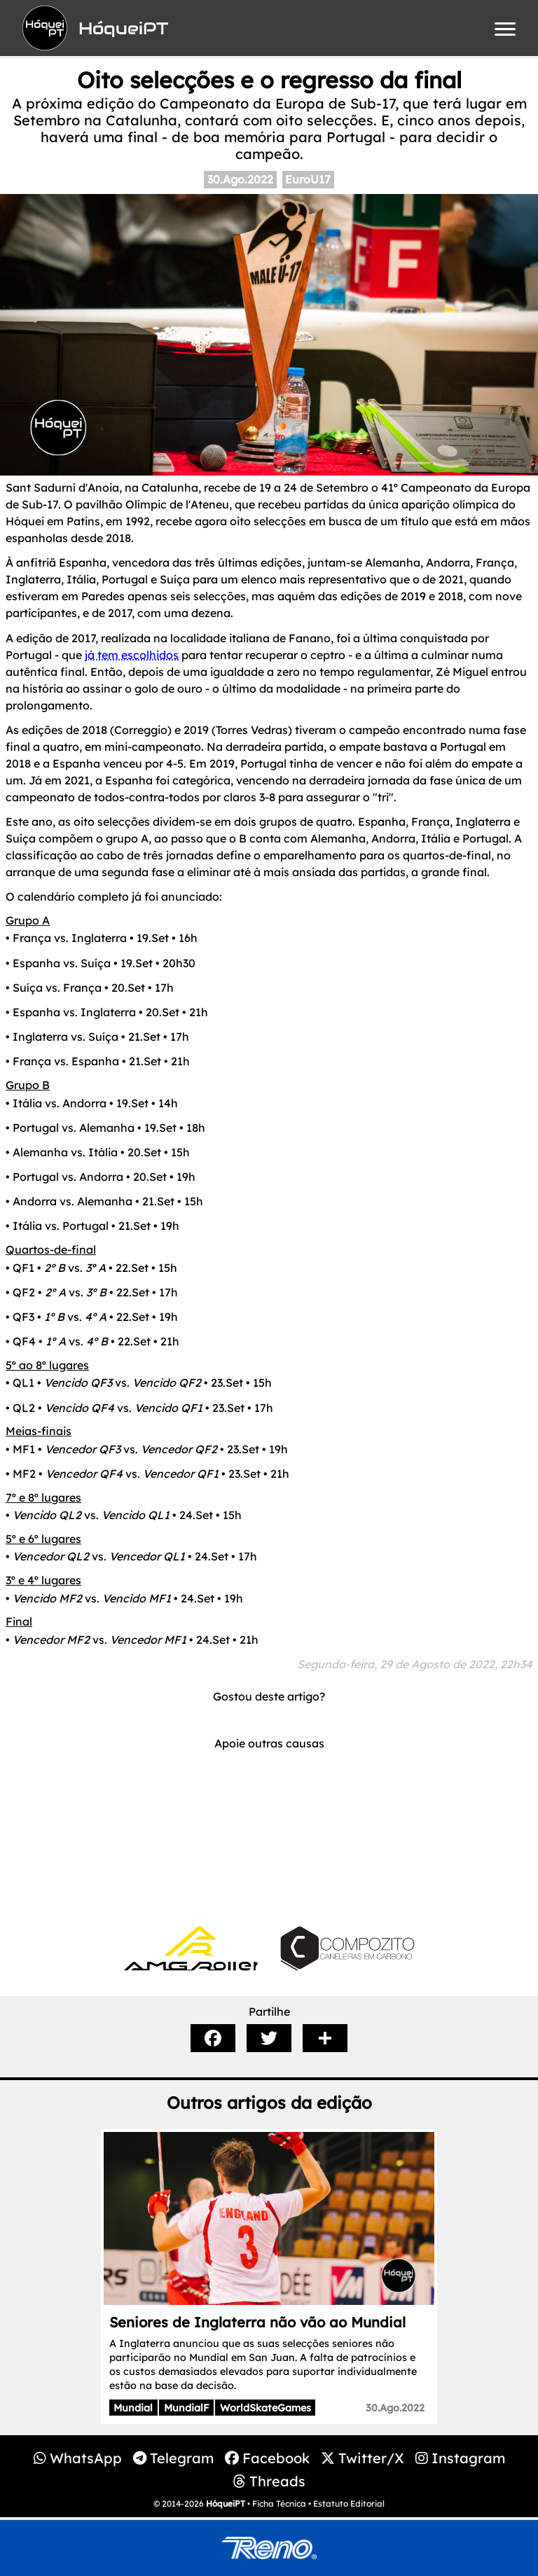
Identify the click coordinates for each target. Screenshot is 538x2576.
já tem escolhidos (132, 655)
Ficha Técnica (279, 2503)
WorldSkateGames (265, 2408)
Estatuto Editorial (349, 2503)
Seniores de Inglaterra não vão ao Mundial (257, 2322)
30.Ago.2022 (240, 179)
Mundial (133, 2408)
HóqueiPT (225, 2503)
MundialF (186, 2408)
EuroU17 (308, 179)
